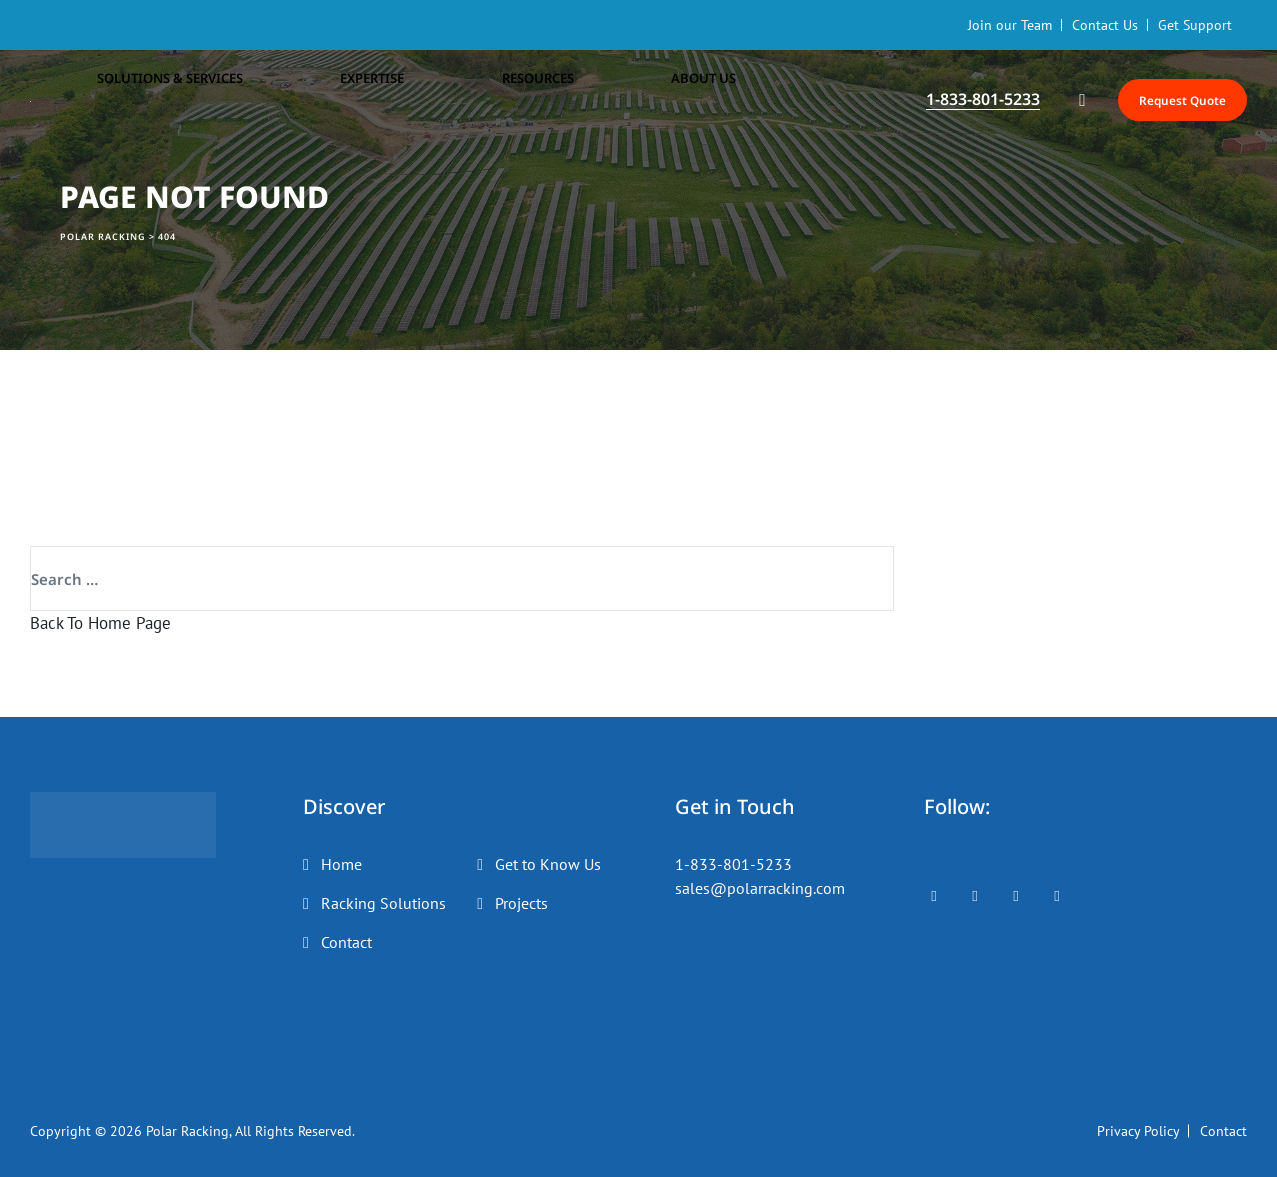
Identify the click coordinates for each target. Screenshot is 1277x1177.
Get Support (1195, 25)
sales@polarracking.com (760, 888)
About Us (530, 100)
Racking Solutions (383, 903)
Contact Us (1105, 25)
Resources (416, 100)
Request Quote (1160, 99)
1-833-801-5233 (733, 864)
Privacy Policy (1138, 1131)
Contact (346, 942)
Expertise (303, 100)
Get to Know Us (548, 864)
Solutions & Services (152, 100)
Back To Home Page (100, 623)
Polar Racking (187, 1131)
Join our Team (1010, 25)
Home (341, 864)
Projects (521, 903)
